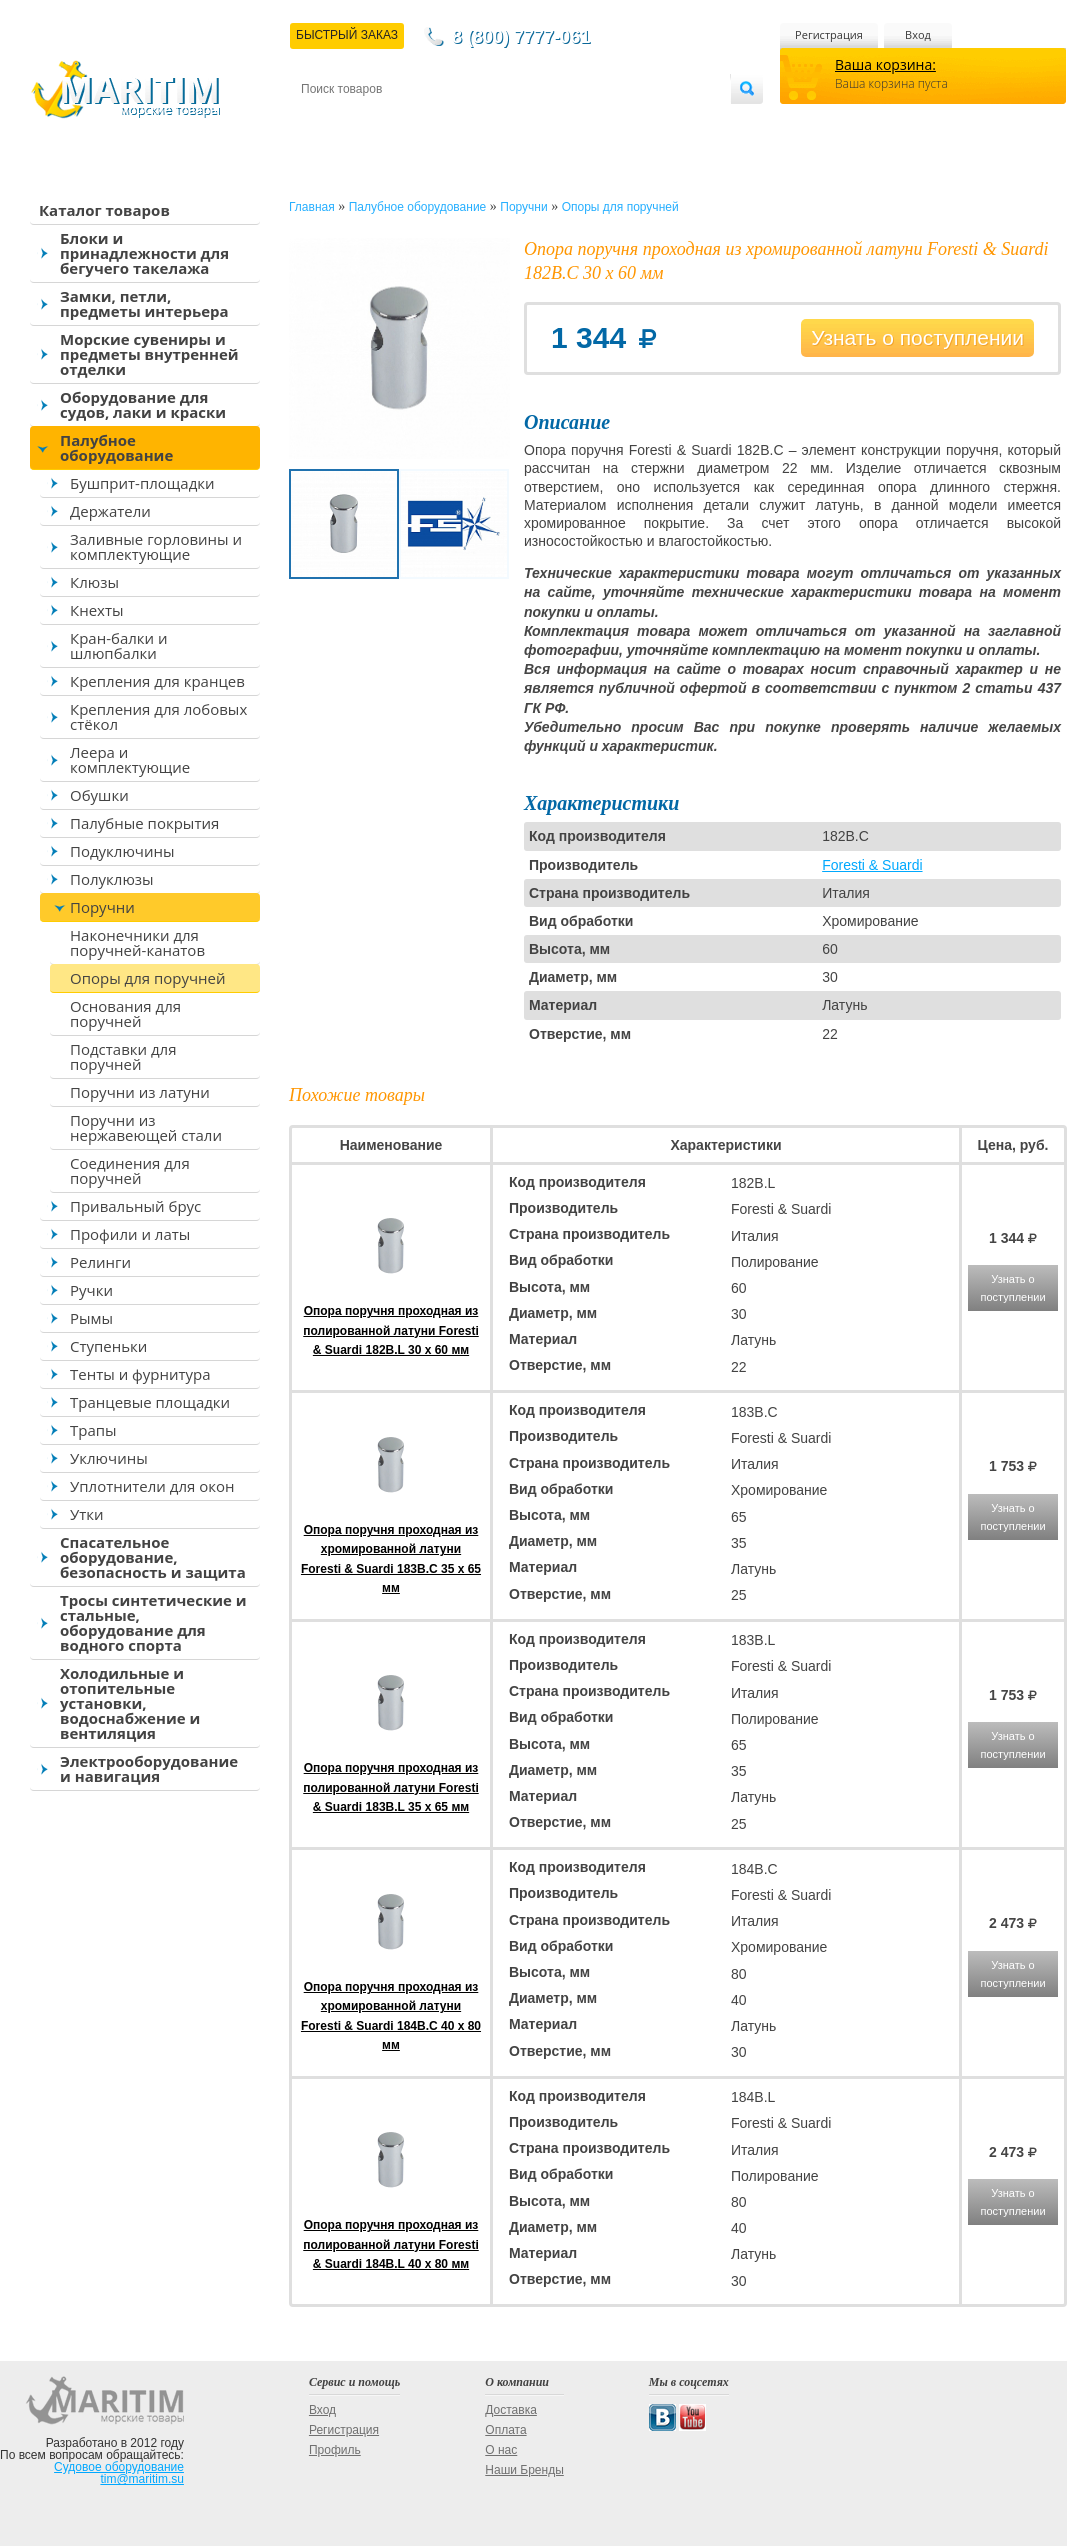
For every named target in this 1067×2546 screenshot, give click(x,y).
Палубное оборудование (116, 447)
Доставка (399, 121)
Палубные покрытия (144, 823)
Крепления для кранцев (157, 681)
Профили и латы (130, 1234)
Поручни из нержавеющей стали (146, 1127)
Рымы (91, 1318)
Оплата (466, 121)
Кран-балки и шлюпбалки (119, 645)
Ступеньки (108, 1346)
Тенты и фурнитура (140, 1374)
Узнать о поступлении (917, 337)
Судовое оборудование (119, 2467)
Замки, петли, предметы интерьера (144, 303)
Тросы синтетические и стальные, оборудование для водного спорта (153, 1622)
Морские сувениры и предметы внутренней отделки (149, 354)
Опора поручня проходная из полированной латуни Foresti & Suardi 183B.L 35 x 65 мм (390, 1787)
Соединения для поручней (130, 1170)
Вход (918, 34)
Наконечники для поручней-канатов (137, 942)
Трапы (93, 1430)
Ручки (91, 1290)
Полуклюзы (112, 879)
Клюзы (94, 582)
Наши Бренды (524, 2470)
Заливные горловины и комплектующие (156, 546)
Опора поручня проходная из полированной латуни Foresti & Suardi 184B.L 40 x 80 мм (390, 2244)
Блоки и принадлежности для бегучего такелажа (144, 253)
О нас (501, 2450)
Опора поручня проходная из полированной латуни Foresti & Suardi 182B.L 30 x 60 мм (390, 1330)
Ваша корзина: (885, 64)
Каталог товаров (104, 210)
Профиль (335, 2450)
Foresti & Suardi (872, 865)
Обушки (99, 795)
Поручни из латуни (140, 1092)
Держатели (110, 511)
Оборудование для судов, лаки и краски (143, 404)
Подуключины (122, 851)
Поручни (102, 907)
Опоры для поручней (148, 978)
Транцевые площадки (150, 1402)
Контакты (324, 121)
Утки (87, 1514)
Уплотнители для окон (152, 1486)
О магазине (540, 121)
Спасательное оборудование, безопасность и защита (153, 1557)
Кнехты (97, 610)
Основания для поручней (125, 1013)
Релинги (100, 1262)
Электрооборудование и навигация (149, 1768)
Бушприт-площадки (142, 483)
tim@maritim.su (142, 2479)
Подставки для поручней (123, 1056)
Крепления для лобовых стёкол (158, 716)
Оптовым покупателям (667, 121)
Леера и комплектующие (130, 759)
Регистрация (829, 34)
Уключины (109, 1458)
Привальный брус (135, 1206)
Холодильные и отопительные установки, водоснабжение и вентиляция (130, 1703)
